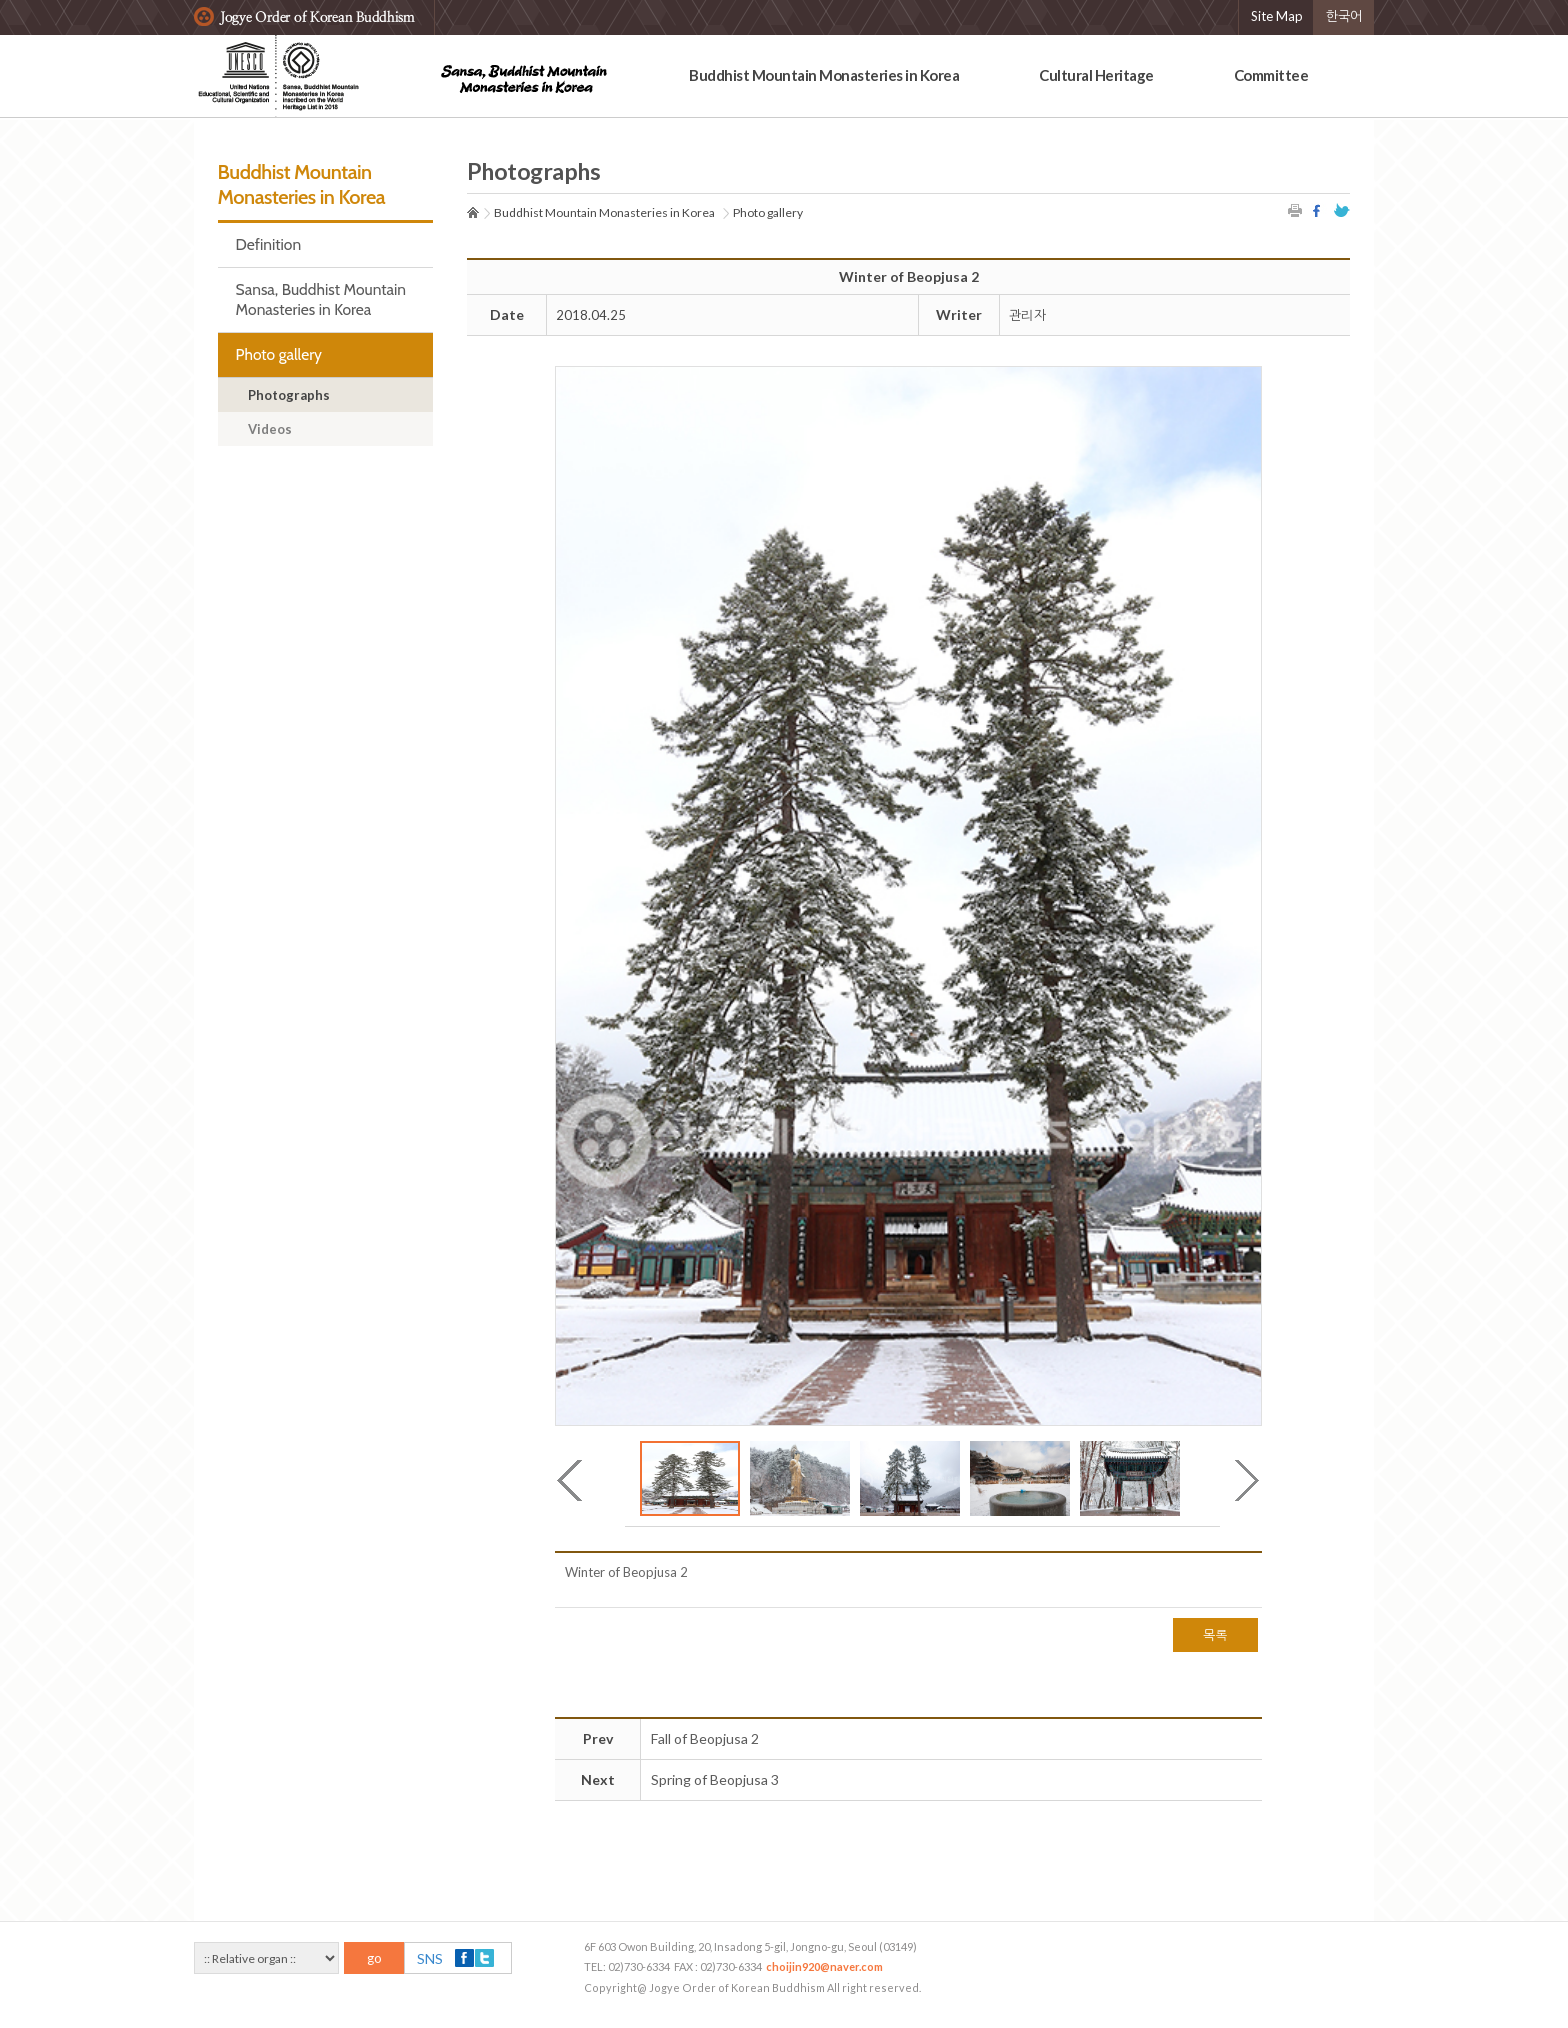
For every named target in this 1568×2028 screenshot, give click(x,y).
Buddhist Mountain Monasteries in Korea (824, 75)
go (374, 1958)
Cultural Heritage (1096, 75)
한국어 (1344, 16)
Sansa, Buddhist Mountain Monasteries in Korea (321, 299)
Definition (269, 244)
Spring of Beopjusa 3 (715, 1779)
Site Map (1277, 16)
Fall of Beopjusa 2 (705, 1738)
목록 (1215, 1635)
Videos (270, 429)
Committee (1271, 75)
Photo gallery (279, 354)
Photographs (289, 395)
